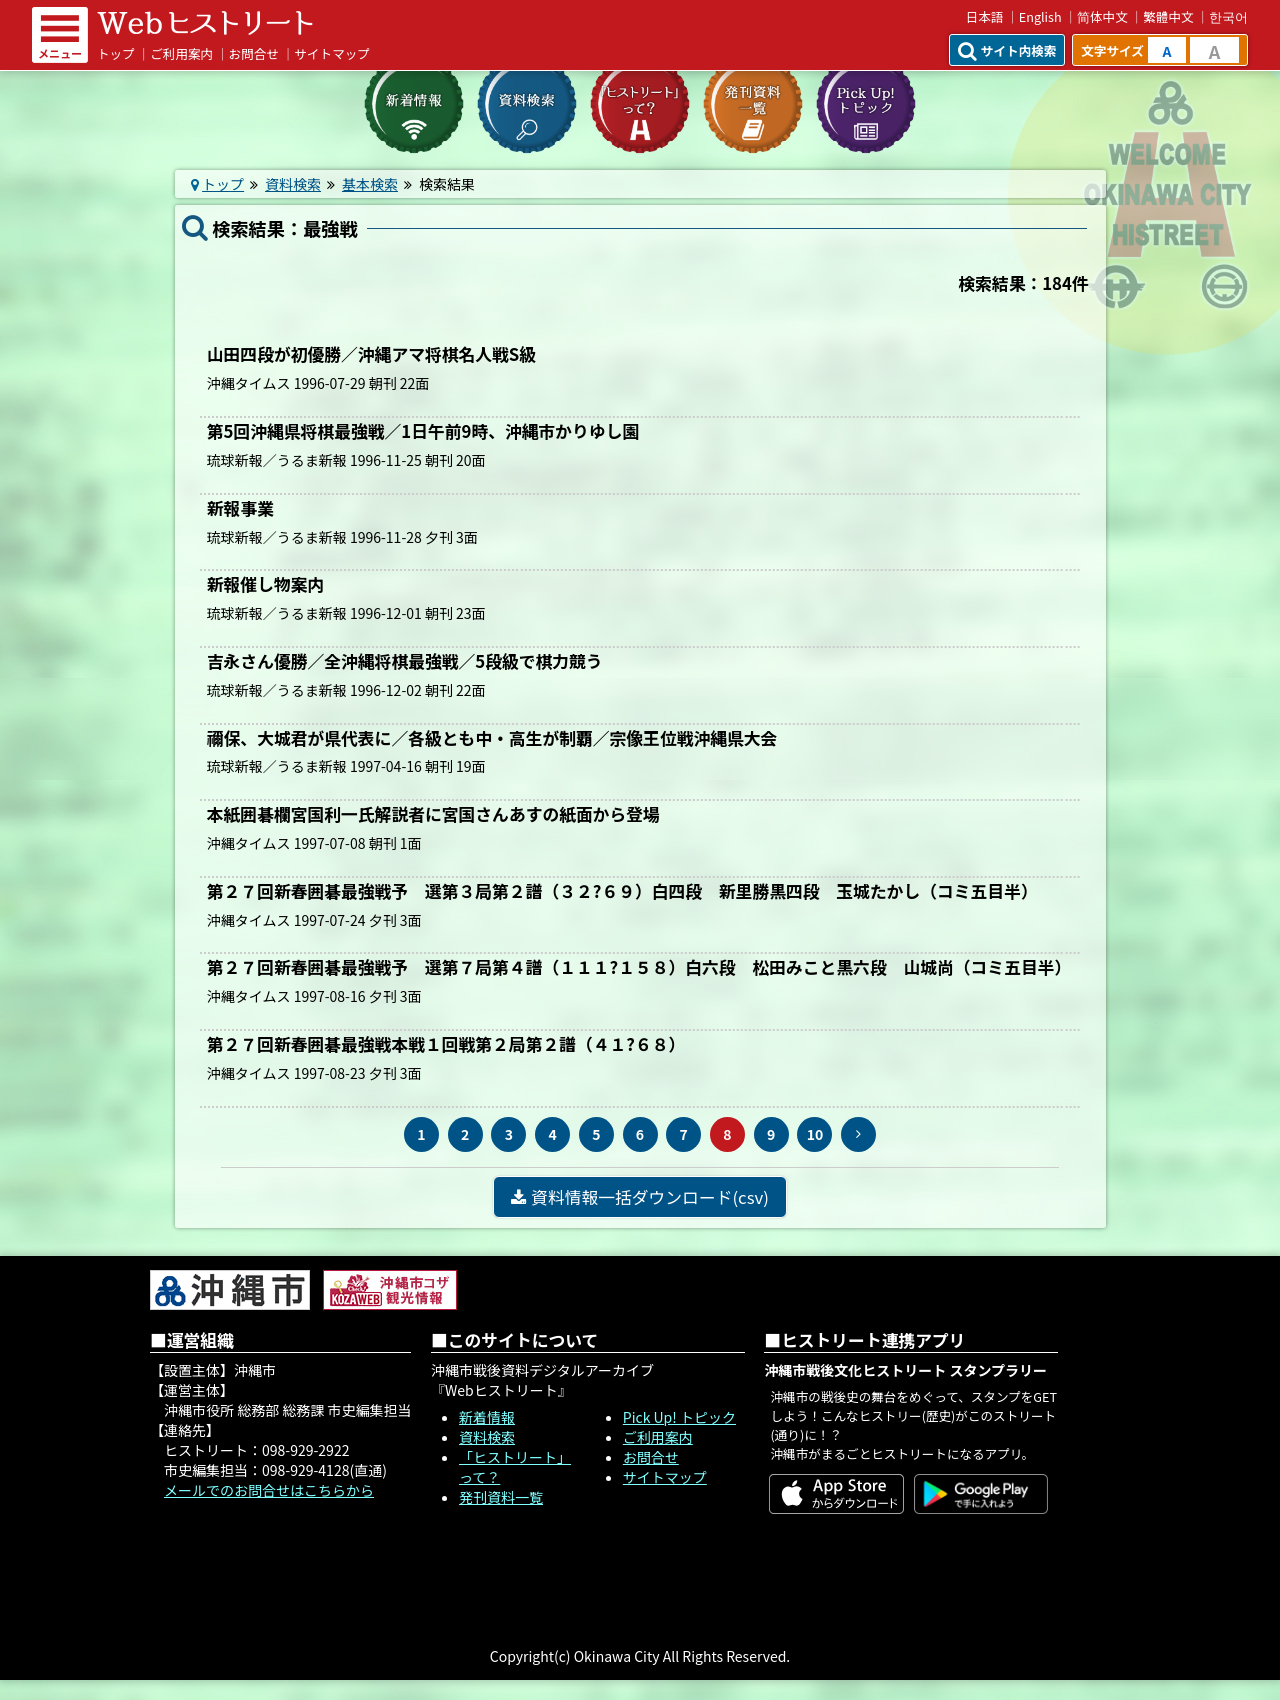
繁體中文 (1168, 16)
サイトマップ (332, 53)
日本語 (985, 16)
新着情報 (487, 1417)
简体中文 (1102, 16)
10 (815, 1134)
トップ (116, 53)
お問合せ (254, 53)
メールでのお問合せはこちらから (269, 1490)
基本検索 (370, 184)
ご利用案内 (181, 53)
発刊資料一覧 (501, 1497)
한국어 (1228, 16)
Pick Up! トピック (679, 1417)
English (1040, 16)
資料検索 (293, 184)
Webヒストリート (205, 23)
